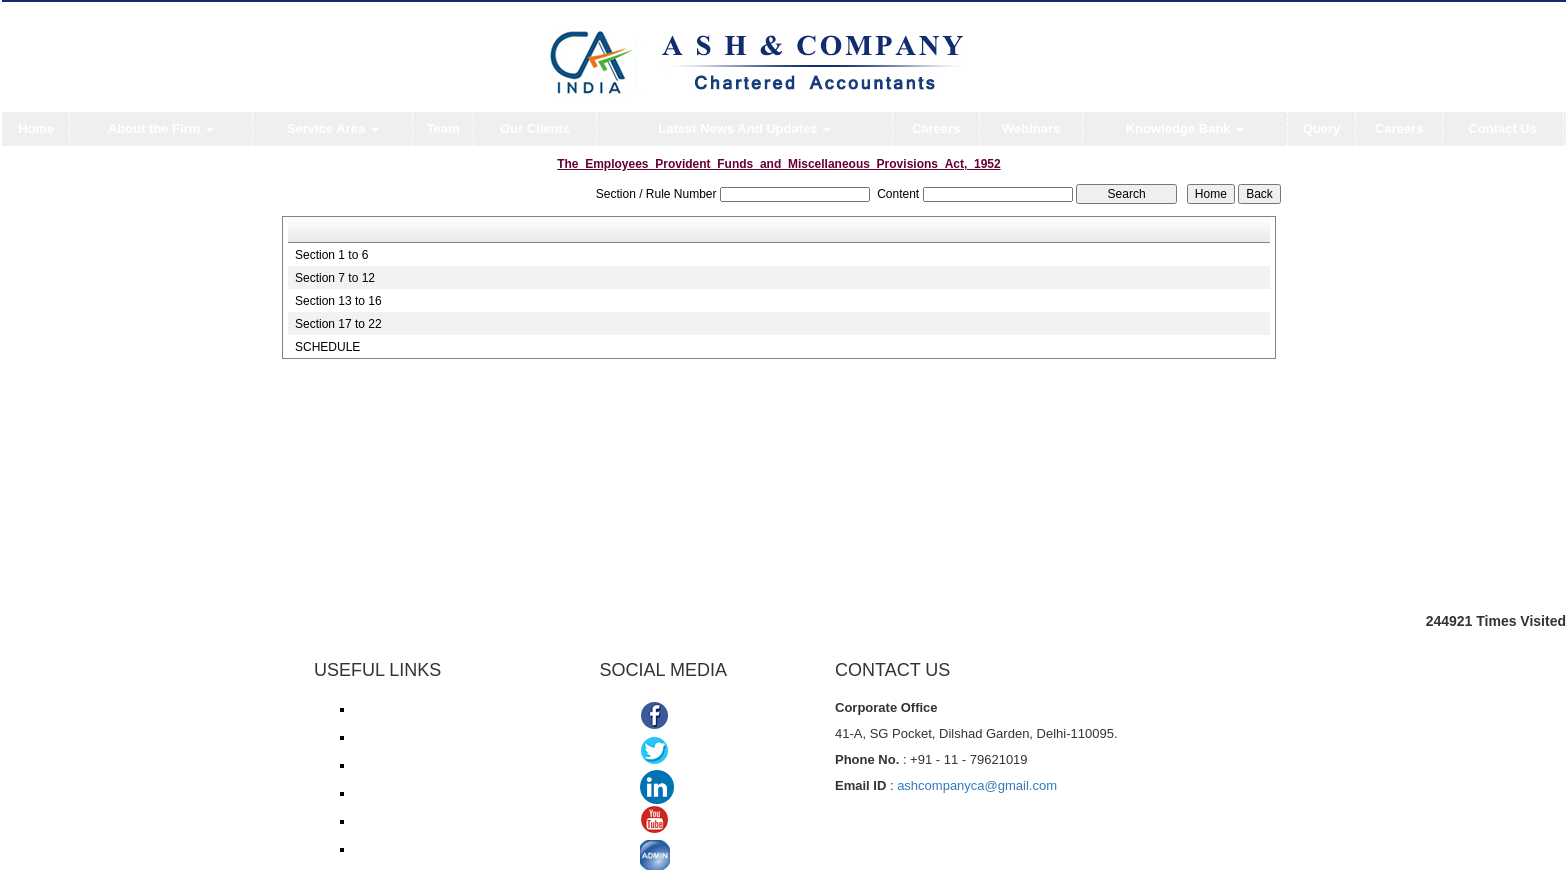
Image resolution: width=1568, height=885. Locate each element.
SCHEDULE (327, 347)
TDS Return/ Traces (407, 849)
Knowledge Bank (1185, 128)
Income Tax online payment (427, 737)
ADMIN (701, 857)
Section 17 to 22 (338, 324)
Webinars (1031, 128)
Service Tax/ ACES (404, 765)
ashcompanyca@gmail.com (977, 785)
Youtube (704, 822)
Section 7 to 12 (335, 278)
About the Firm (161, 128)
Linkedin (709, 787)
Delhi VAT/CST (394, 821)
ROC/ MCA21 (390, 793)
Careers (936, 128)
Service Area (333, 128)
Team (443, 128)
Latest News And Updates (744, 128)
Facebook (710, 717)
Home (36, 128)
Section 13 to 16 (338, 301)
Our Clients (535, 128)
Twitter (698, 752)
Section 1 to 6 (331, 255)
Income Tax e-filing (404, 709)
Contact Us (1502, 128)
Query (1322, 128)
